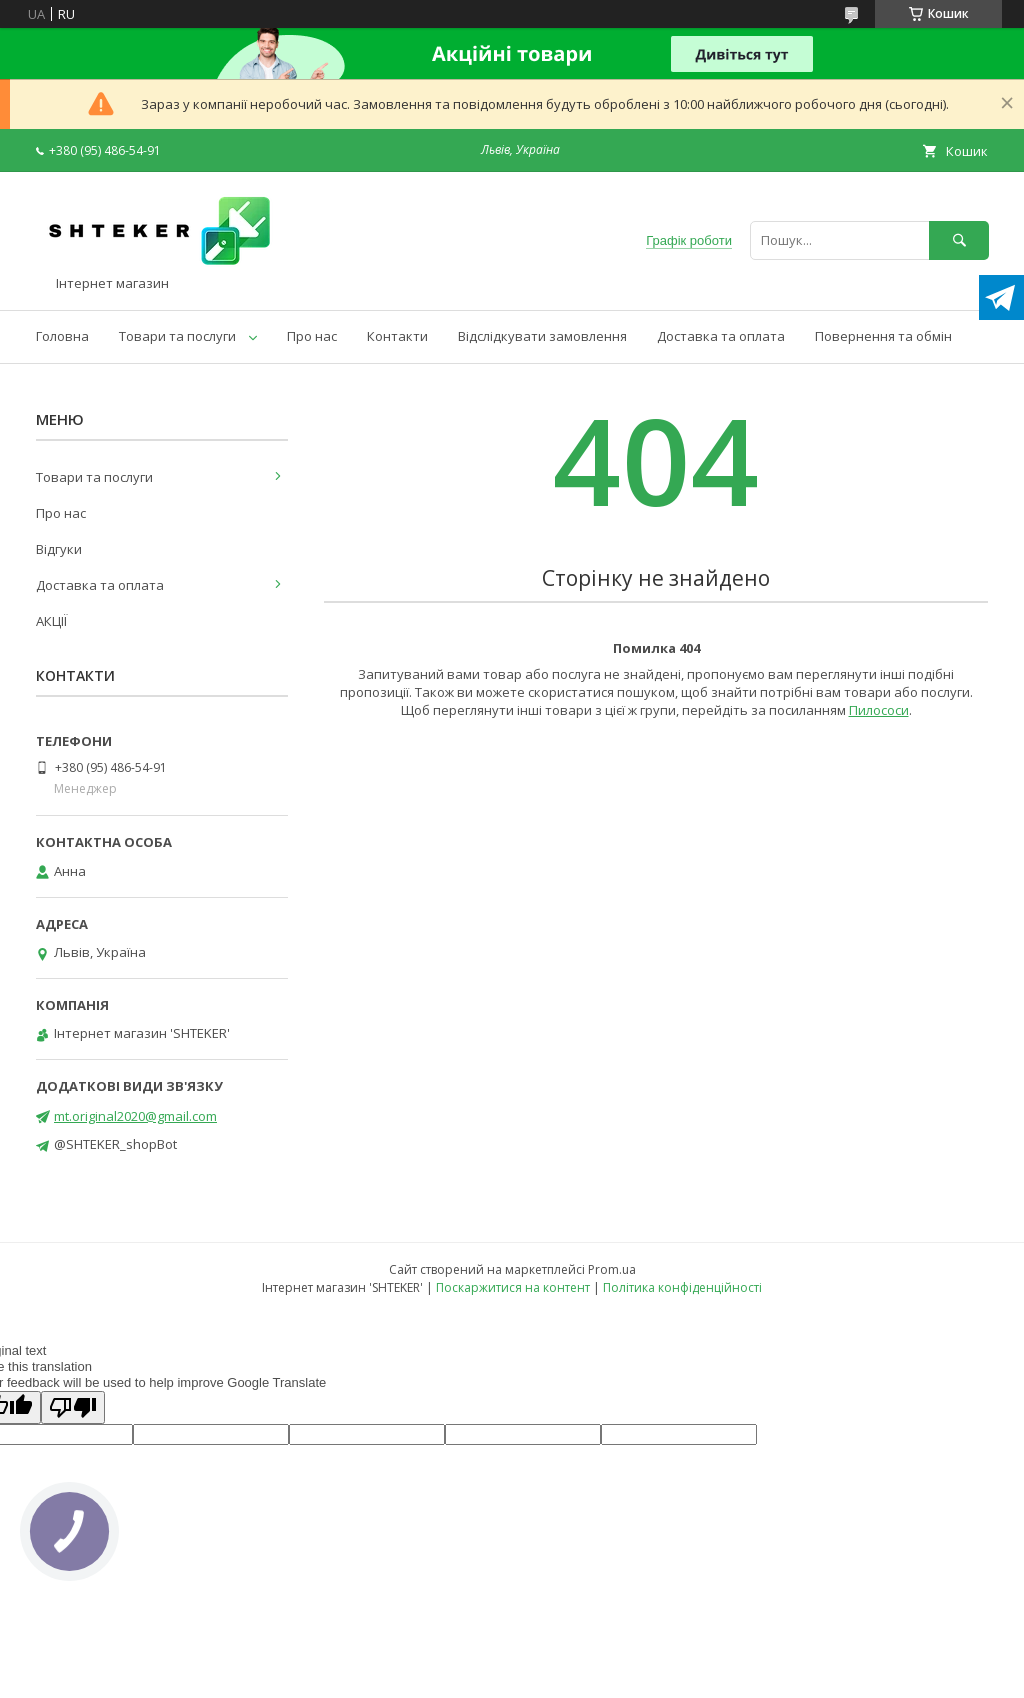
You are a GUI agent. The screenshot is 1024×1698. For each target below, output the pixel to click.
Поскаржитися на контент (513, 1287)
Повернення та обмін (883, 336)
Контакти (397, 336)
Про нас (312, 336)
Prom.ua (612, 1269)
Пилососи (879, 710)
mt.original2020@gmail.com (135, 1116)
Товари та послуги (177, 336)
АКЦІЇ (51, 621)
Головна (62, 336)
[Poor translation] (73, 1407)
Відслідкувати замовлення (542, 336)
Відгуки (59, 549)
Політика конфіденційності (682, 1287)
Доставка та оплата (721, 336)
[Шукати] (959, 240)
